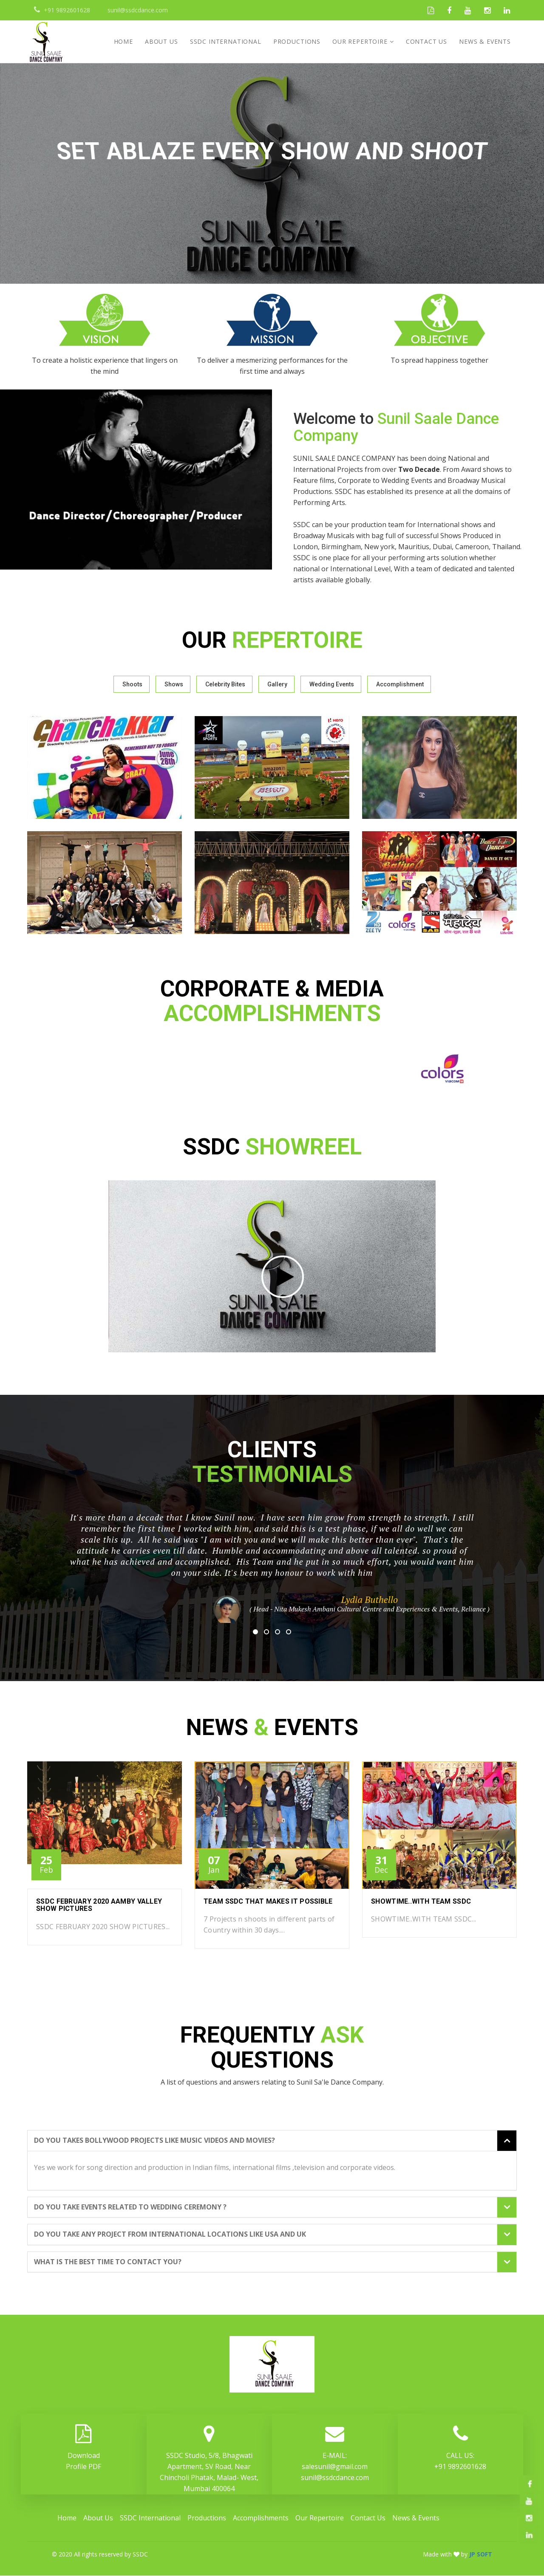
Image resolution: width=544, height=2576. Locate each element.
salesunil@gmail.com (335, 2467)
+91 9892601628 (460, 2467)
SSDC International (225, 41)
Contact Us (426, 41)
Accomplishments (261, 2518)
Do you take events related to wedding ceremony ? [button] (130, 2208)
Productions (296, 41)
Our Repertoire (360, 41)
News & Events (485, 41)
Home (123, 41)
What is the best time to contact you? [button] (107, 2262)
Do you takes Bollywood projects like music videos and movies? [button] (154, 2141)
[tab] (272, 2141)
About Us (161, 41)
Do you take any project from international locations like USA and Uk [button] (170, 2235)
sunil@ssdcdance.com (335, 2478)
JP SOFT (480, 2555)
